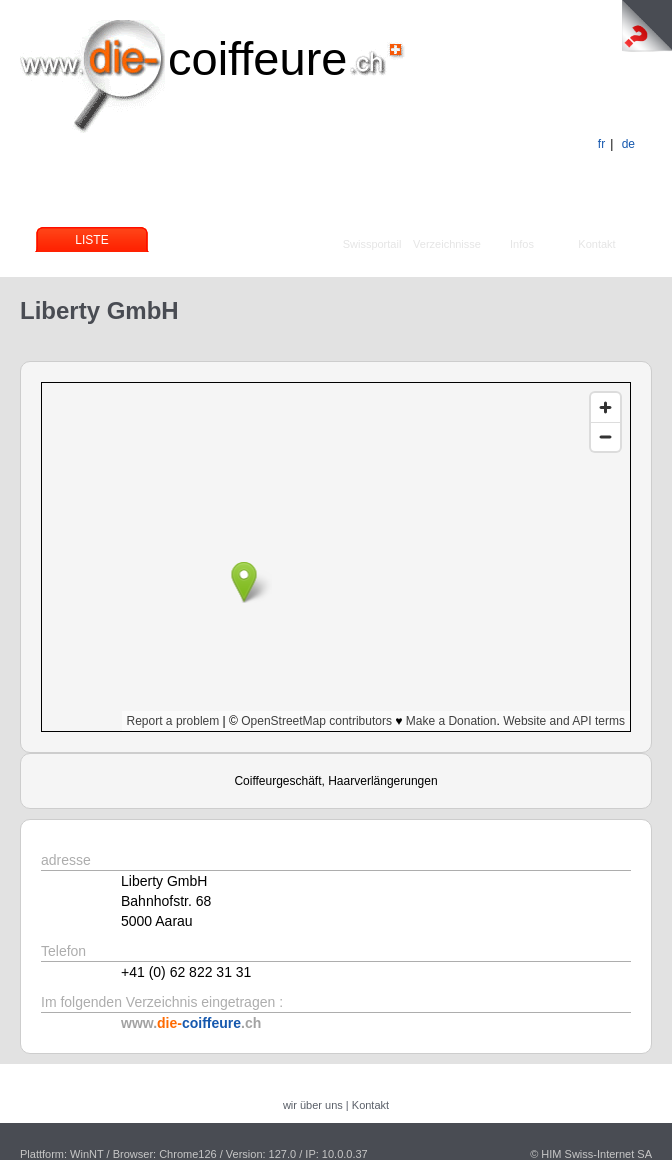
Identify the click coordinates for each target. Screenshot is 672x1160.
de (628, 144)
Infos (522, 244)
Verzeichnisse (447, 244)
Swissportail (372, 244)
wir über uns (313, 1105)
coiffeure (257, 58)
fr (601, 144)
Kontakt (596, 244)
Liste (91, 240)
